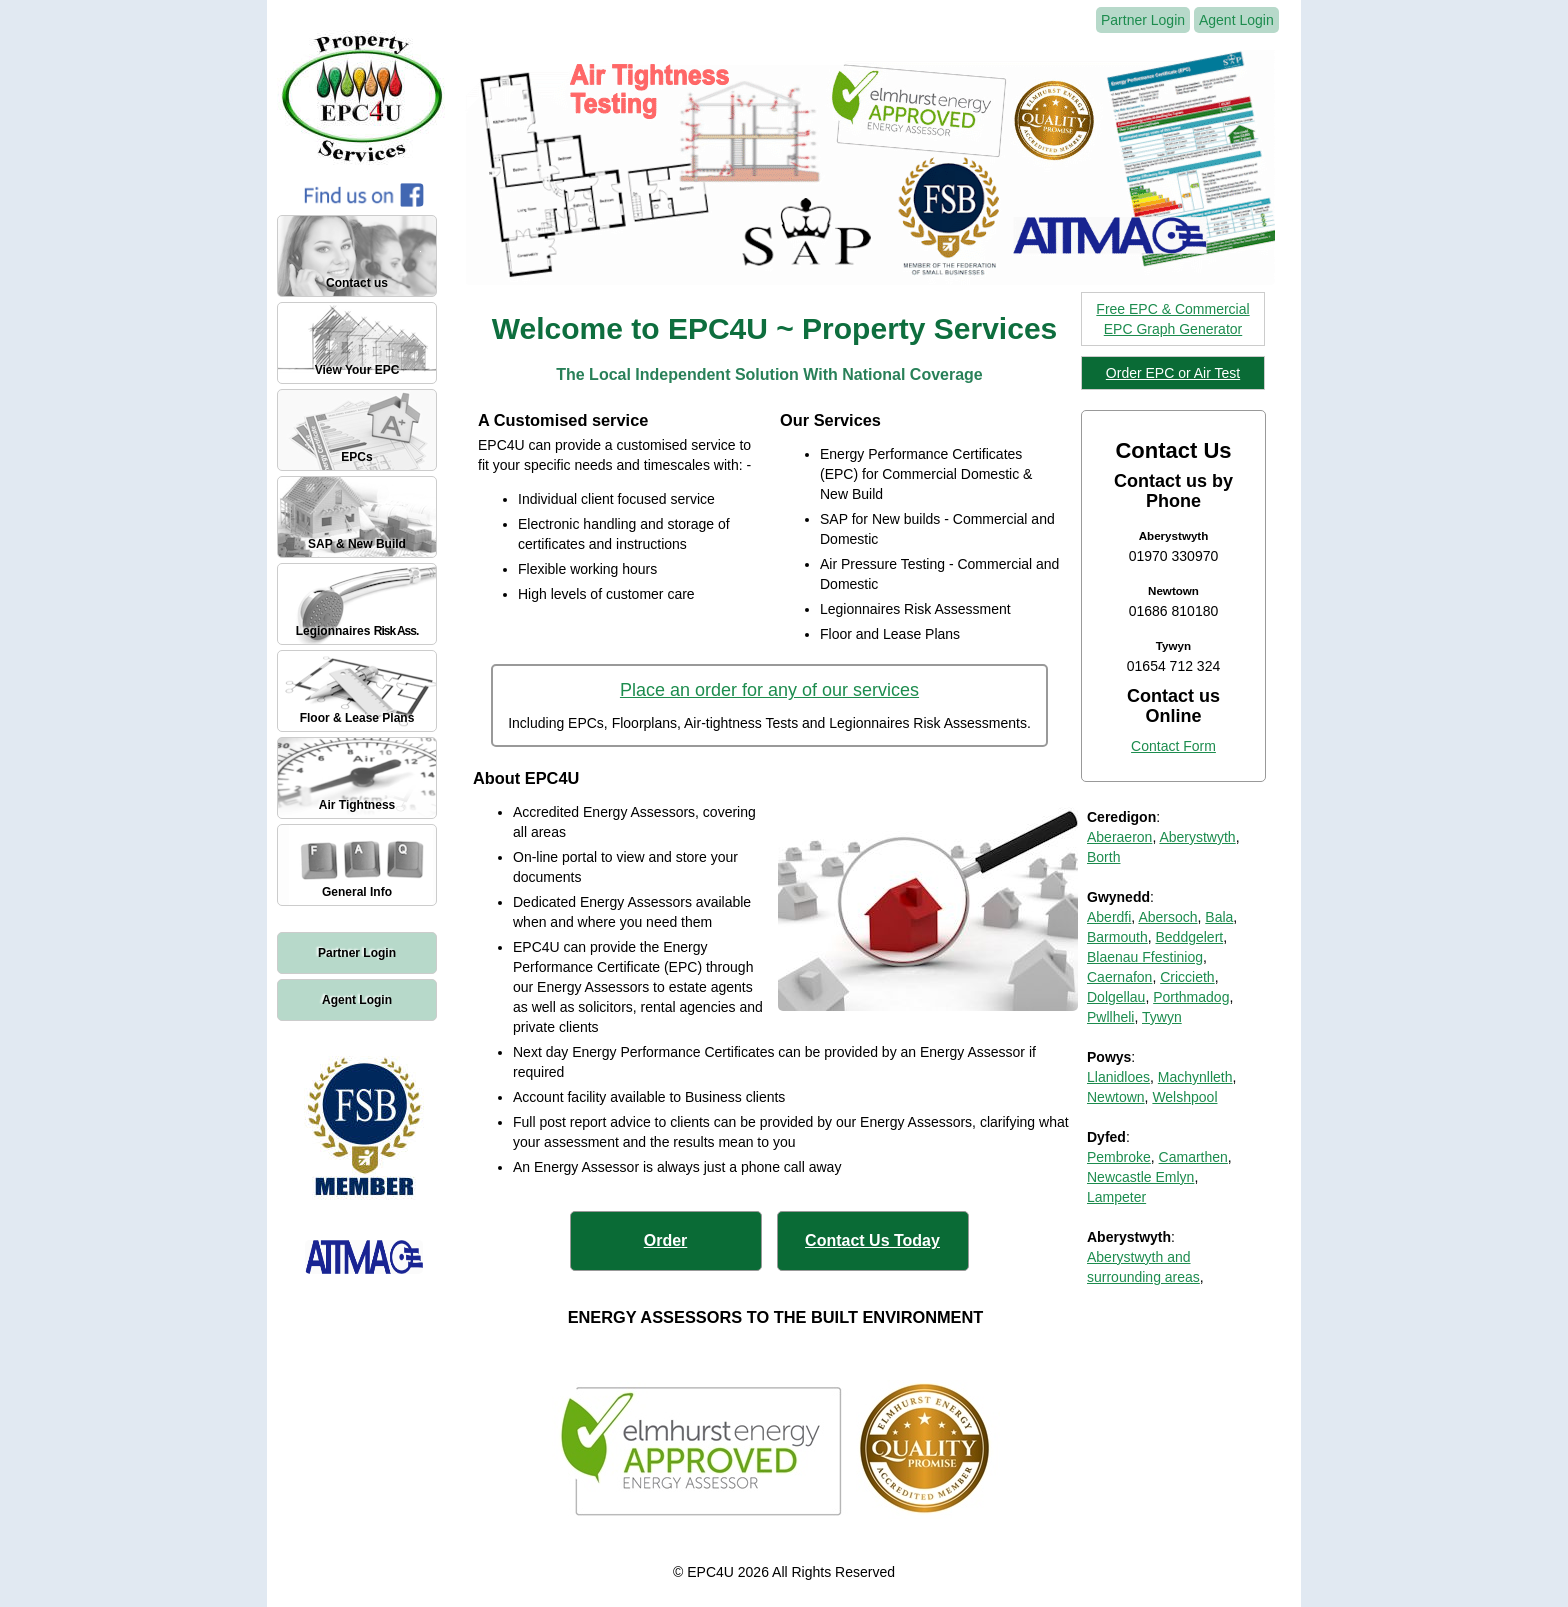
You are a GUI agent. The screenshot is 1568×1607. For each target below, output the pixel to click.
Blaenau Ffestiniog (1145, 957)
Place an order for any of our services (769, 690)
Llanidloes (1118, 1077)
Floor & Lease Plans (357, 718)
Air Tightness (357, 805)
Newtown (1116, 1097)
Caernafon (1119, 977)
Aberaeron (1119, 837)
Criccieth (1187, 977)
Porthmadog (1191, 997)
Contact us (357, 283)
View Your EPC (357, 370)
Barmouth (1117, 937)
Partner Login (357, 953)
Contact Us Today (872, 1240)
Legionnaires (357, 631)
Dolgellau (1116, 997)
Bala (1219, 917)
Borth (1103, 857)
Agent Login (357, 1000)
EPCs (356, 457)
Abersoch (1167, 917)
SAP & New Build (357, 544)
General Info (357, 892)
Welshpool (1184, 1097)
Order (666, 1240)
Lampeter (1116, 1197)
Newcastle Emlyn (1140, 1177)
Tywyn (1162, 1017)
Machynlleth (1195, 1077)
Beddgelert (1189, 937)
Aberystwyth (1197, 837)
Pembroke (1119, 1157)
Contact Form (1173, 746)
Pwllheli (1110, 1017)
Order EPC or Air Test (1173, 373)
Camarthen (1193, 1157)
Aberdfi (1109, 917)
